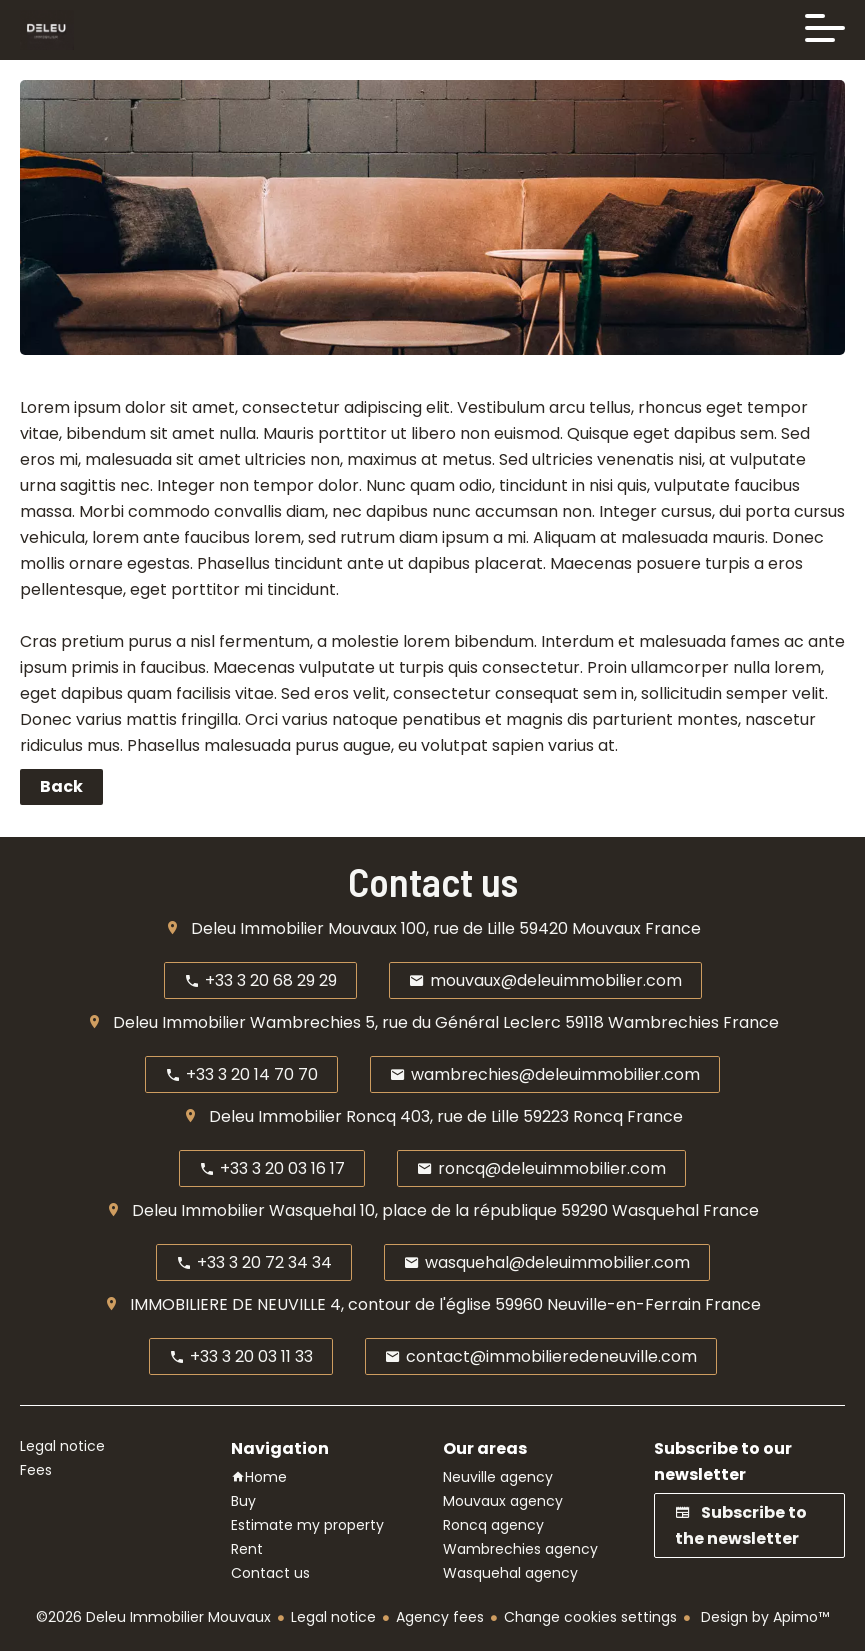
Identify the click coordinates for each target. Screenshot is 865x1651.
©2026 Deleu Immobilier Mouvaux (153, 1617)
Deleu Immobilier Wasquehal (244, 1210)
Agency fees (440, 1617)
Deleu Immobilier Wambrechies (237, 1022)
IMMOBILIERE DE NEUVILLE (228, 1304)
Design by (763, 1617)
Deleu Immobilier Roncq (302, 1116)
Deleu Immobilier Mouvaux (294, 928)
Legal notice (333, 1617)
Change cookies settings (590, 1617)
